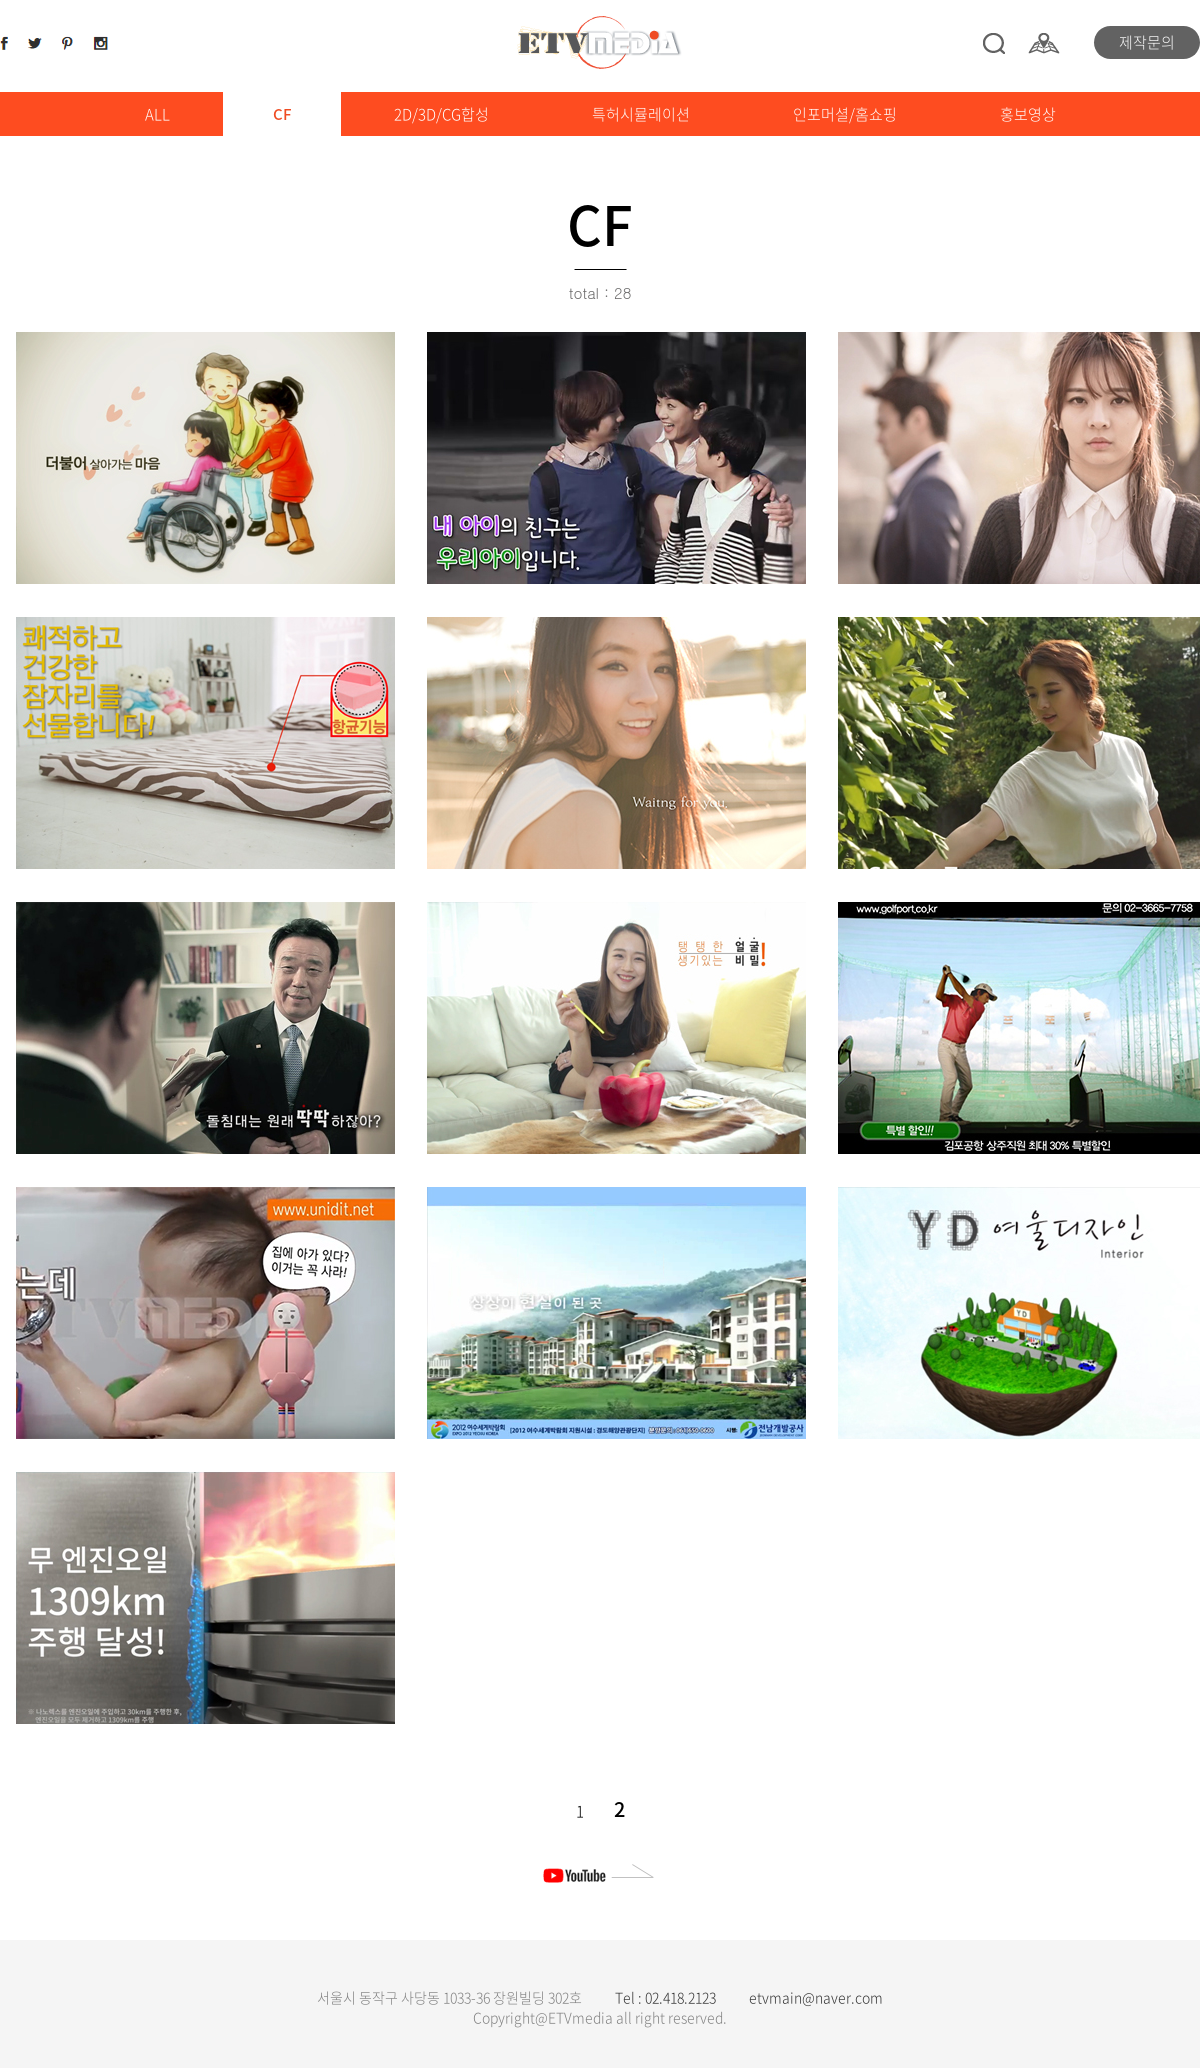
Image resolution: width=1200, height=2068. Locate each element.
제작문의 (1147, 42)
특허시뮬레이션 (641, 114)
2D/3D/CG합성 (441, 114)
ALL (157, 114)
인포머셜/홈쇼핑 (845, 114)
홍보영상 (1028, 114)
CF (282, 114)
